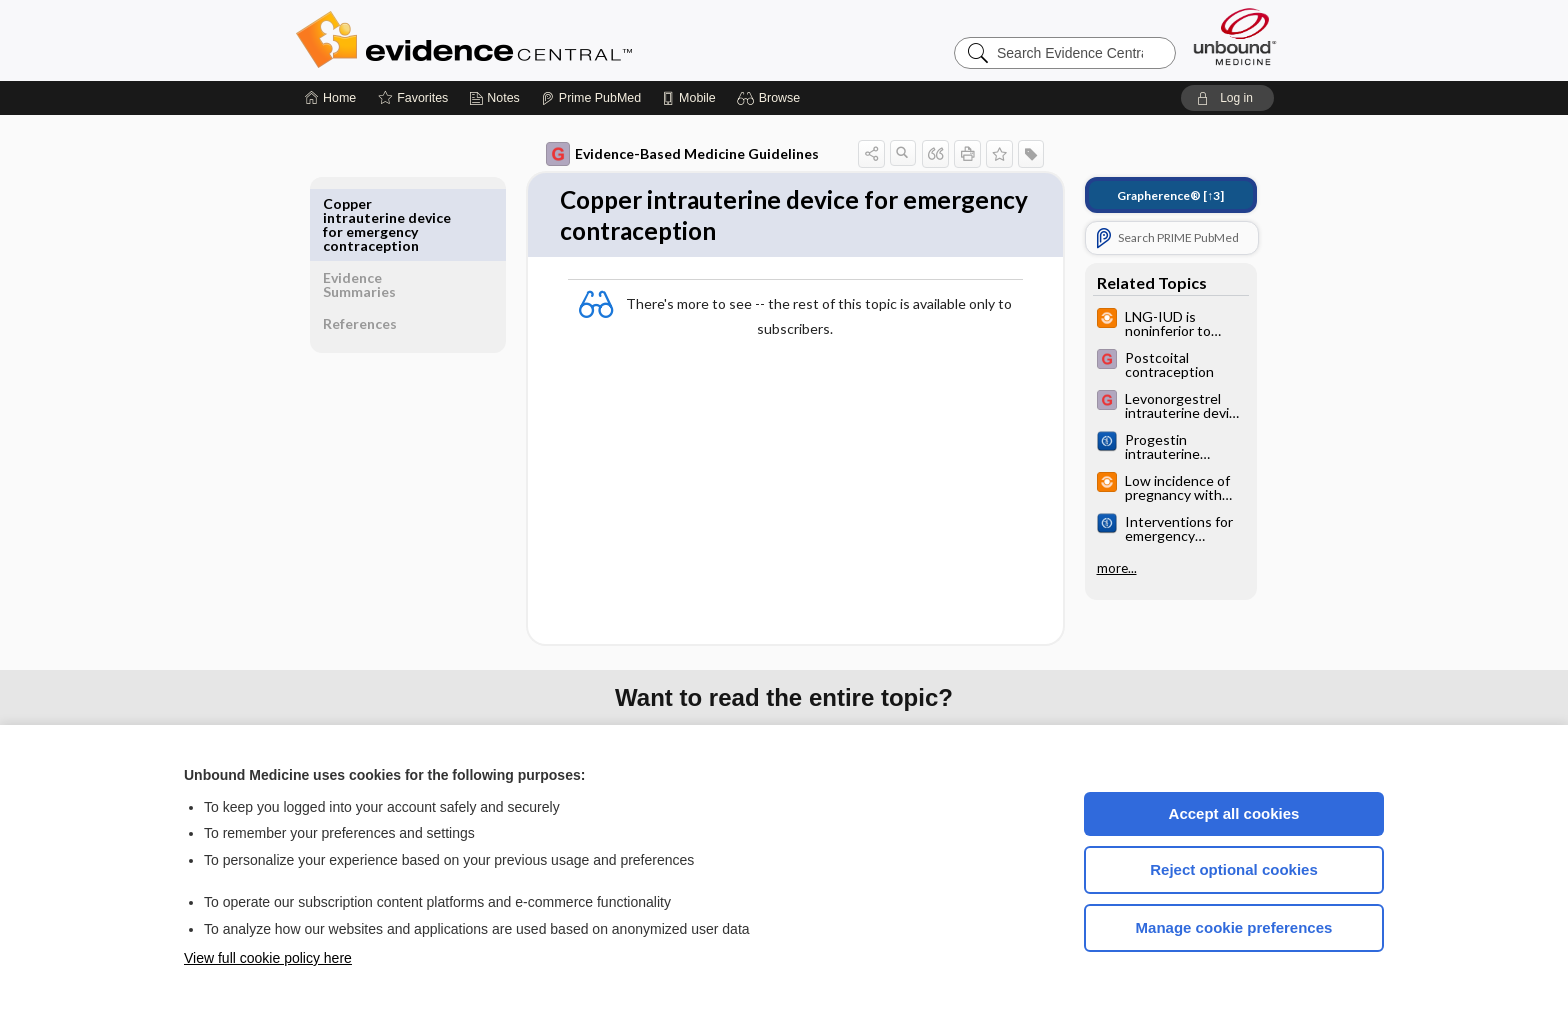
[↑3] (1156, 195)
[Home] (330, 98)
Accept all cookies (1234, 813)
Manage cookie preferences (1234, 927)
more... (1103, 568)
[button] (771, 98)
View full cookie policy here (268, 958)
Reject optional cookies (1234, 869)
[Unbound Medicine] (1235, 36)
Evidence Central (544, 40)
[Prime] (591, 98)
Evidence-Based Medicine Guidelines (668, 154)
